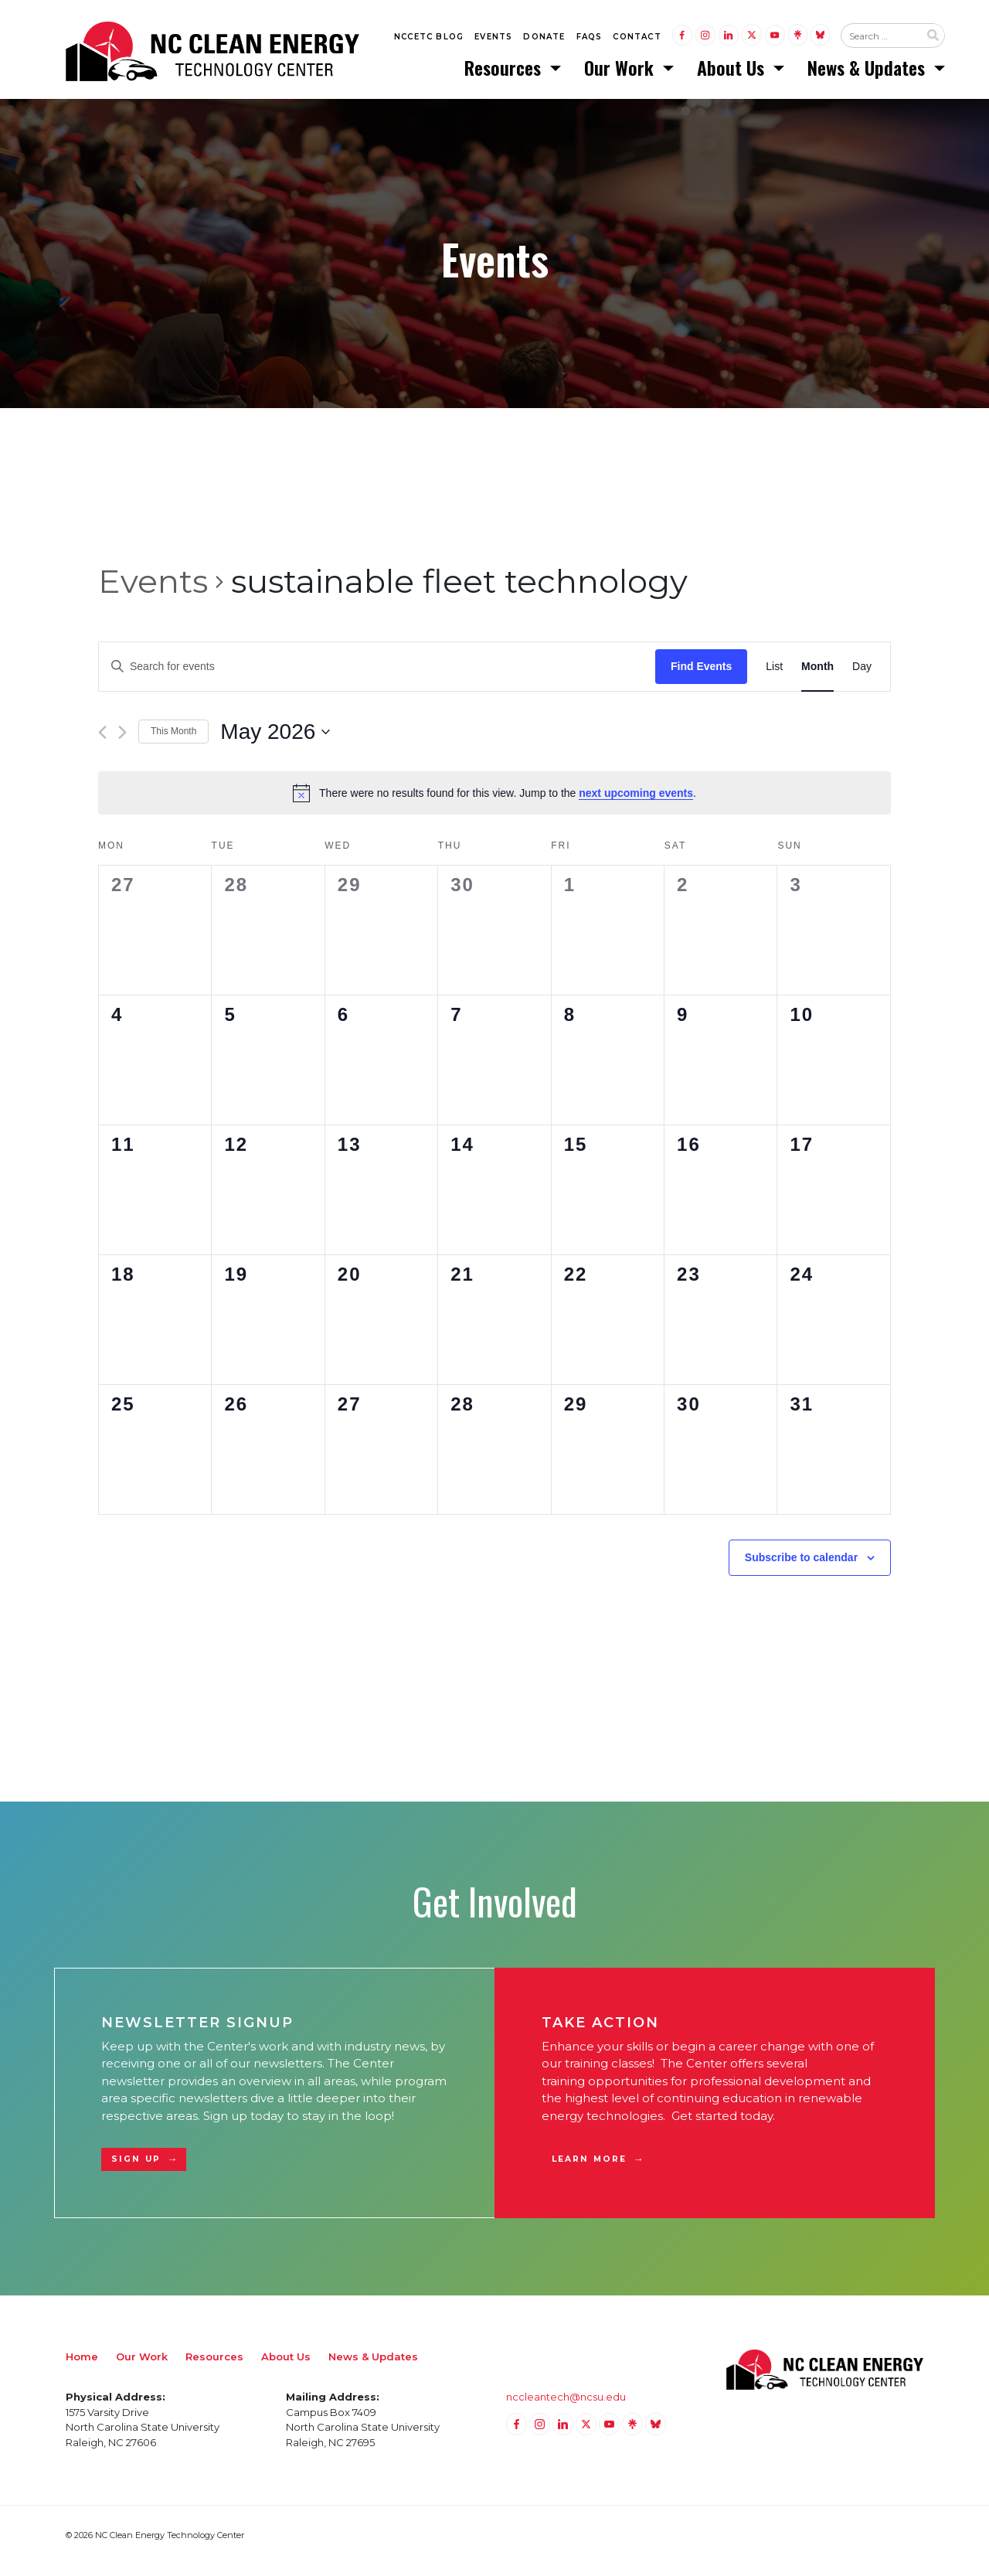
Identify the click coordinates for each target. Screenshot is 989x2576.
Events (493, 40)
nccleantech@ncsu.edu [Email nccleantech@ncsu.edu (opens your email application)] (566, 2408)
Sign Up (136, 2171)
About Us (733, 73)
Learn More (589, 2171)
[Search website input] (880, 39)
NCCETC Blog (429, 40)
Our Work (621, 73)
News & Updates (868, 73)
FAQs (589, 40)
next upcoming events (636, 804)
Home (82, 2368)
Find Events (701, 678)
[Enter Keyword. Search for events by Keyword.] (377, 678)
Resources (504, 73)
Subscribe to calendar (801, 1569)
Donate (544, 40)
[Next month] (122, 744)
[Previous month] (102, 744)
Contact (637, 40)
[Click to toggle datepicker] (275, 743)
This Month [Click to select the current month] (173, 743)
